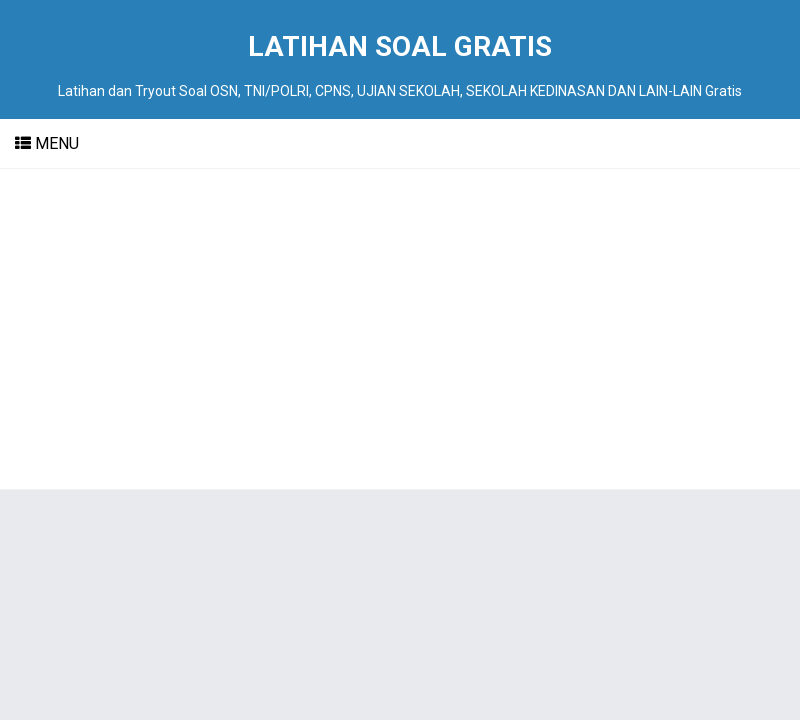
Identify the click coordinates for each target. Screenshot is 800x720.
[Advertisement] (400, 329)
